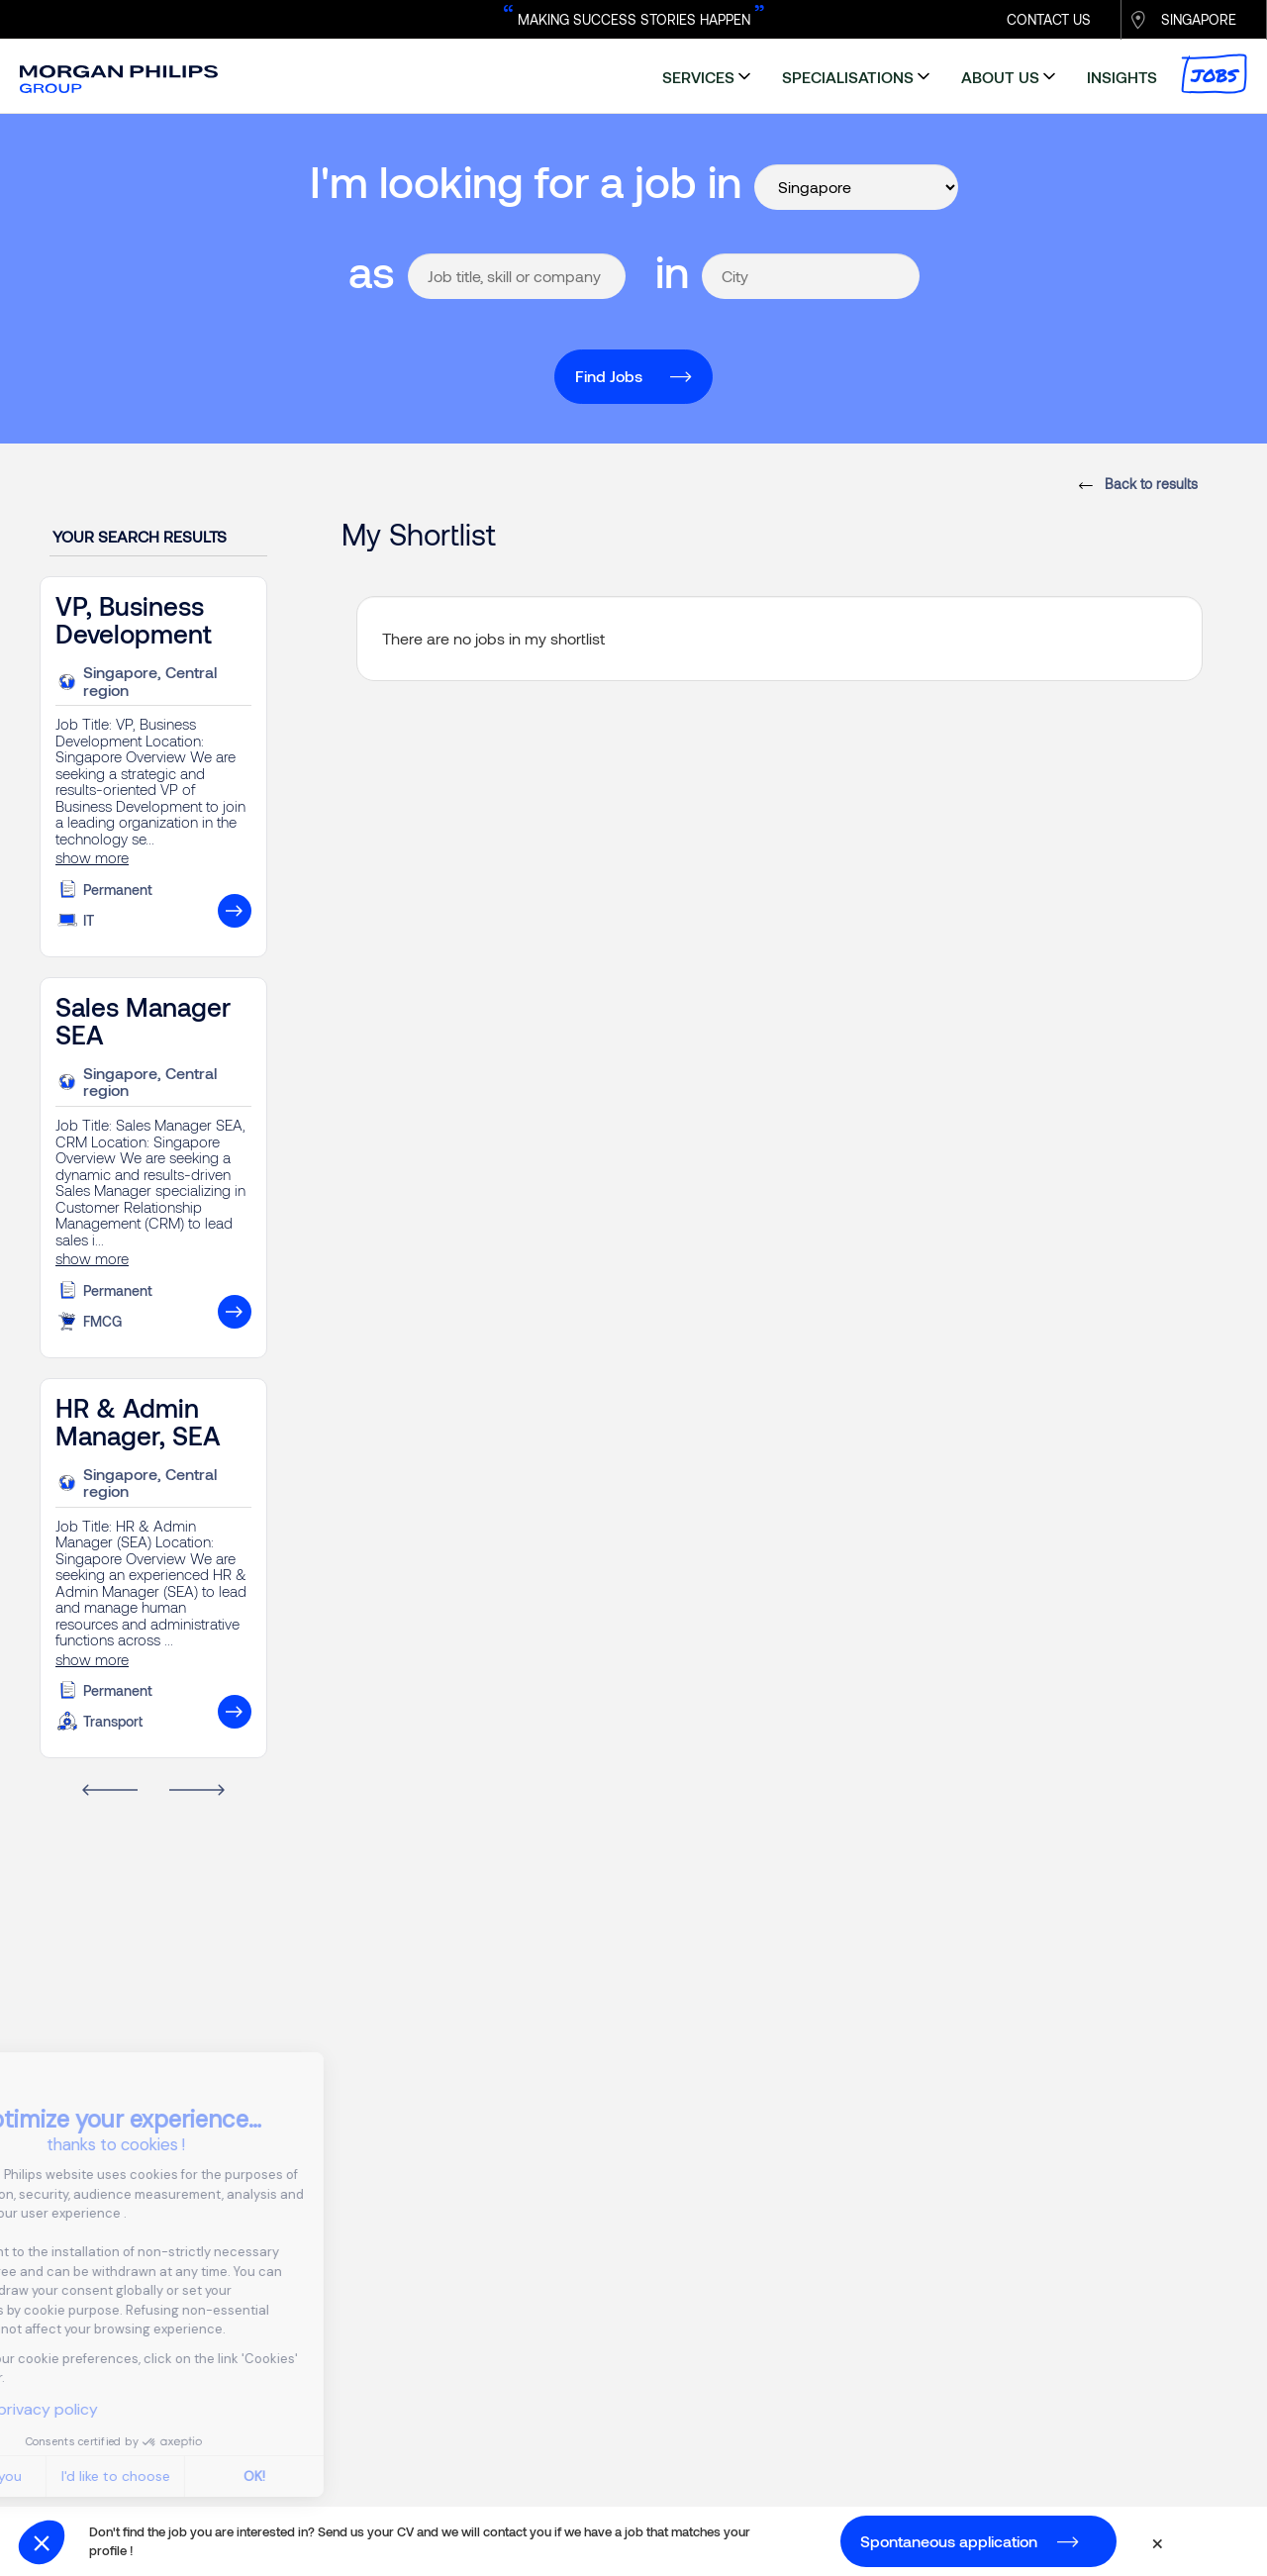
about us (1000, 76)
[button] (41, 2542)
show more (92, 857)
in (672, 271)
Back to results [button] (1149, 483)
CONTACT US (1049, 19)
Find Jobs (608, 375)
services (698, 76)
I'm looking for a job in (525, 180)
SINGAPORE (1198, 19)
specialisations (848, 76)
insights (1122, 76)
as (371, 271)
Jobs (1214, 73)
